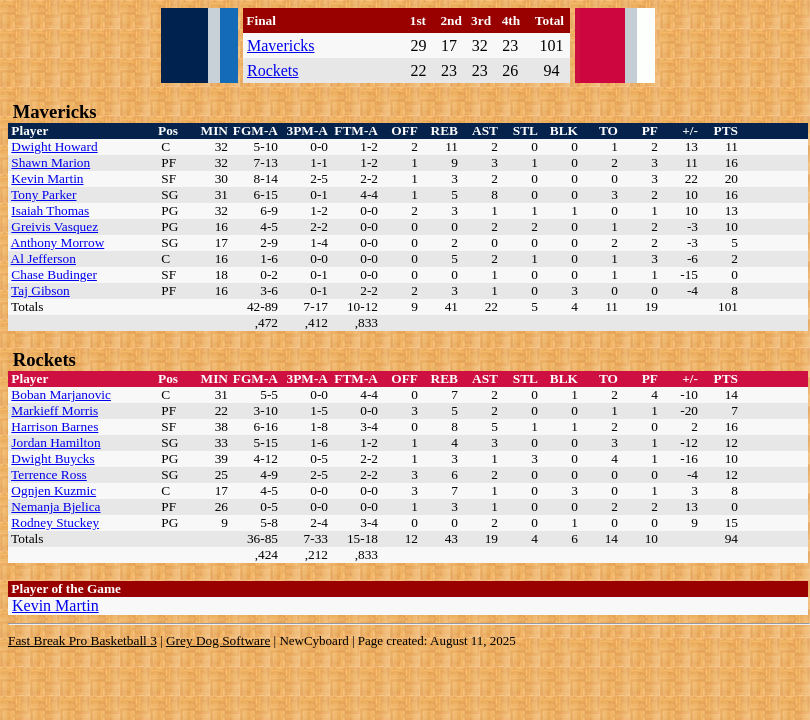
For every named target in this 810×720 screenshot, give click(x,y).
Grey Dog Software (218, 640)
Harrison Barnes (54, 426)
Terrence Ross (49, 474)
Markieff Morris (54, 410)
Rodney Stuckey (55, 522)
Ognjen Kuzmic (53, 490)
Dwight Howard (54, 146)
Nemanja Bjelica (55, 506)
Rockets (273, 70)
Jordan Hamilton (55, 442)
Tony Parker (43, 194)
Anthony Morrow (58, 242)
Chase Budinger (54, 274)
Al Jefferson (43, 258)
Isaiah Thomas (50, 210)
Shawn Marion (50, 162)
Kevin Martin (47, 178)
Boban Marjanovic (61, 394)
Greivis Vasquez (54, 226)
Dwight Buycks (52, 458)
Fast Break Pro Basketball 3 (82, 640)
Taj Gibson (40, 290)
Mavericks (281, 45)
